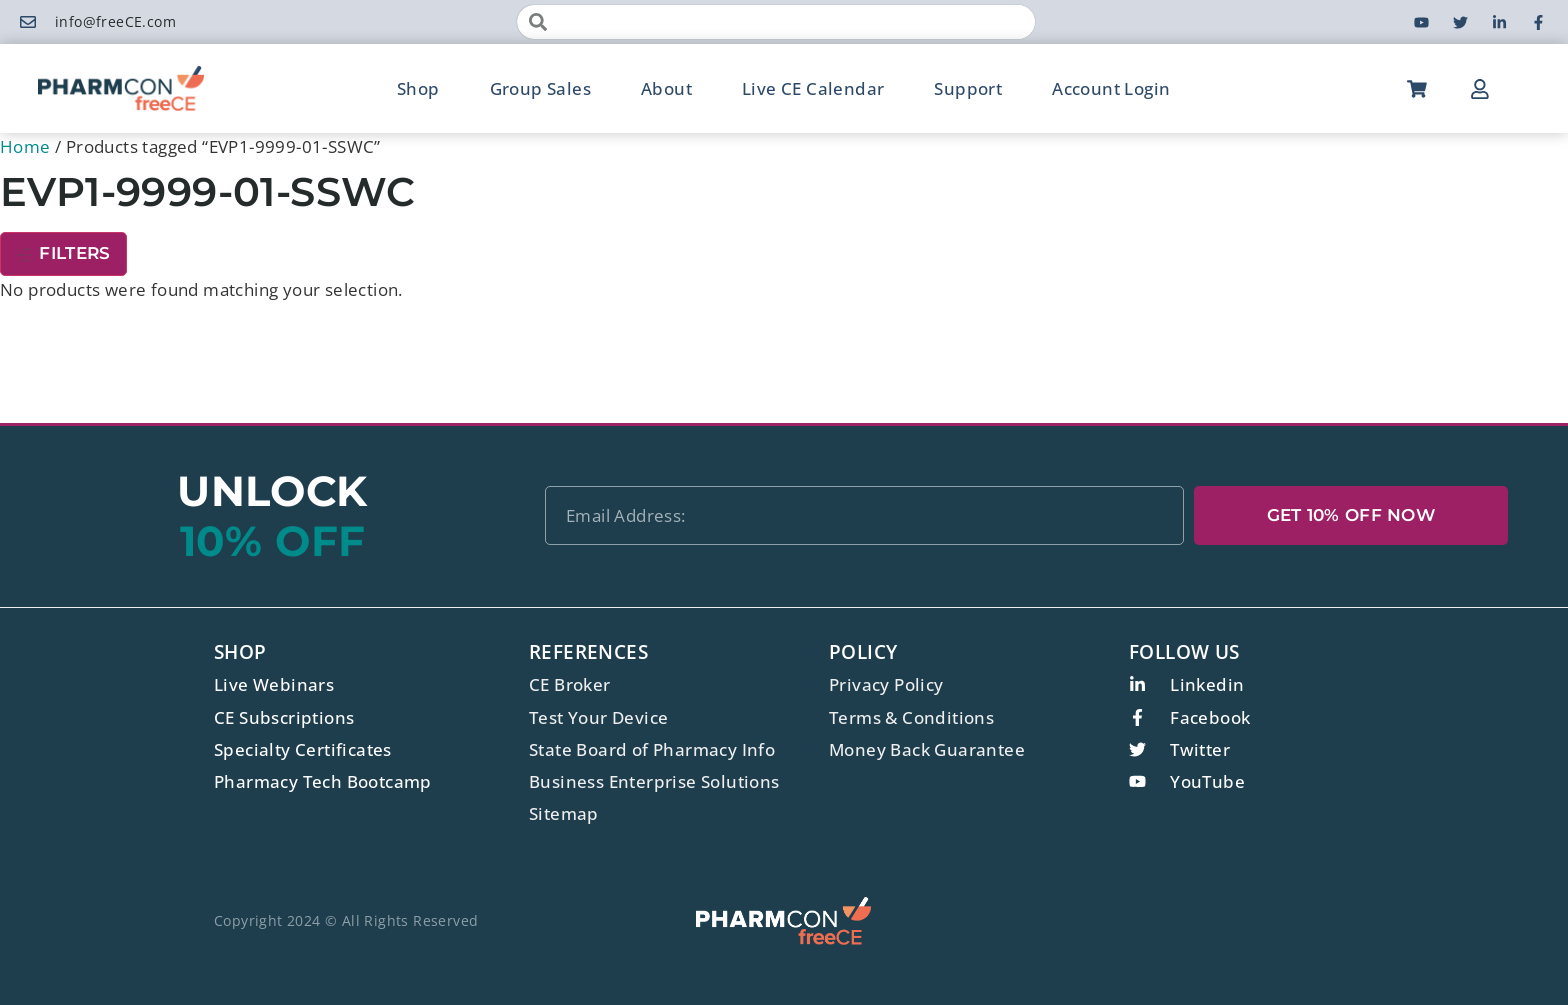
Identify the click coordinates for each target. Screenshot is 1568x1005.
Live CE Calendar (813, 88)
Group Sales (540, 88)
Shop (418, 88)
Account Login (1111, 88)
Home (25, 146)
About (666, 88)
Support (968, 88)
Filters (63, 253)
